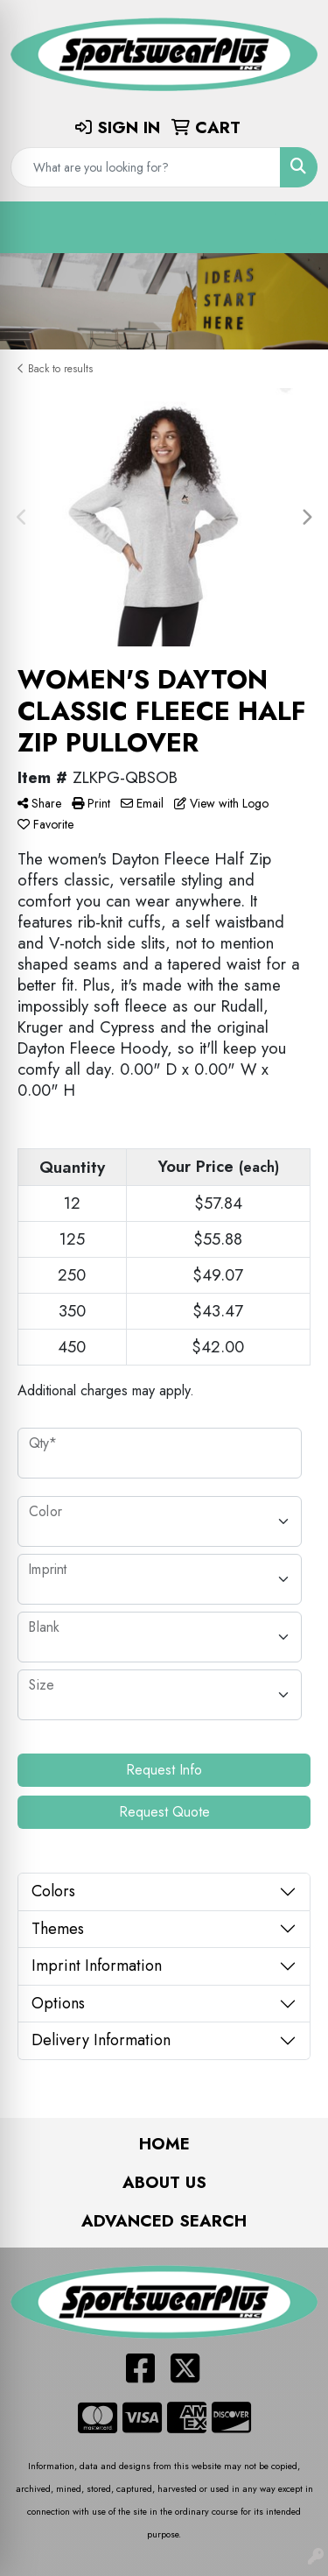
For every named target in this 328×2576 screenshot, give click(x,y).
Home (164, 2144)
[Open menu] (293, 226)
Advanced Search (164, 2221)
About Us (164, 2182)
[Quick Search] (145, 167)
